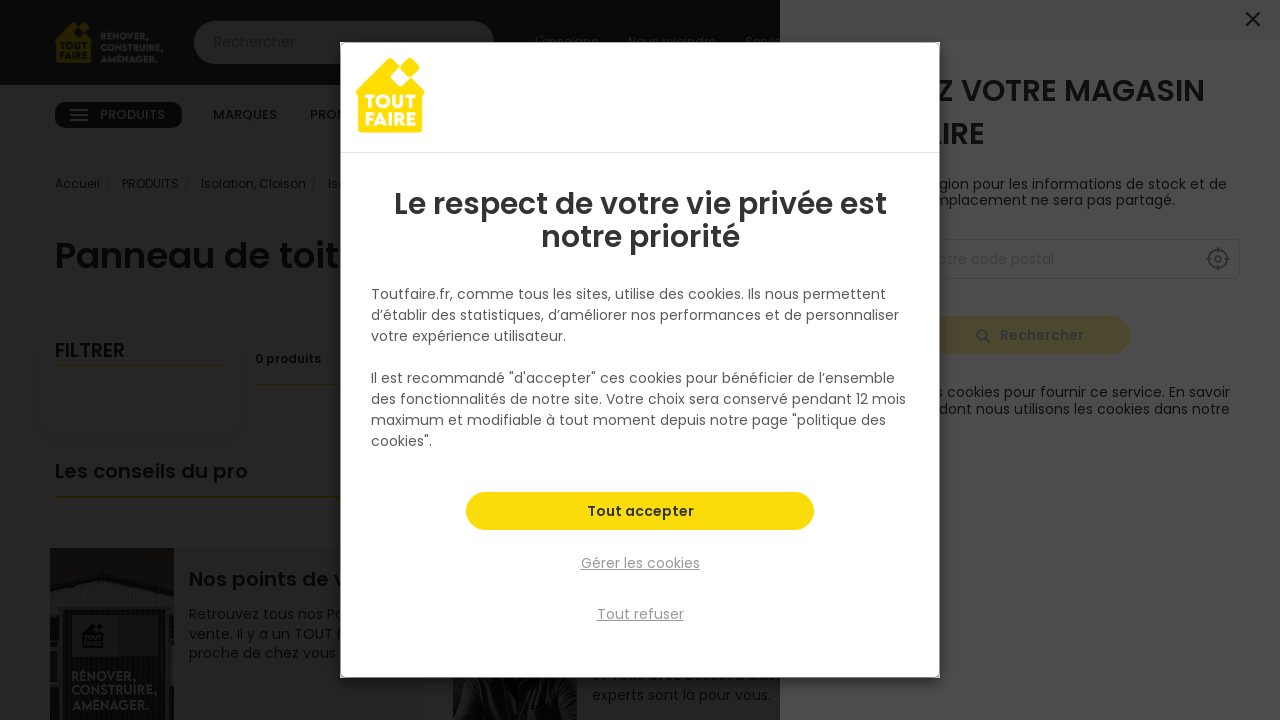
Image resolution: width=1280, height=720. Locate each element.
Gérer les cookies (640, 564)
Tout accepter (640, 516)
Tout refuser (640, 613)
